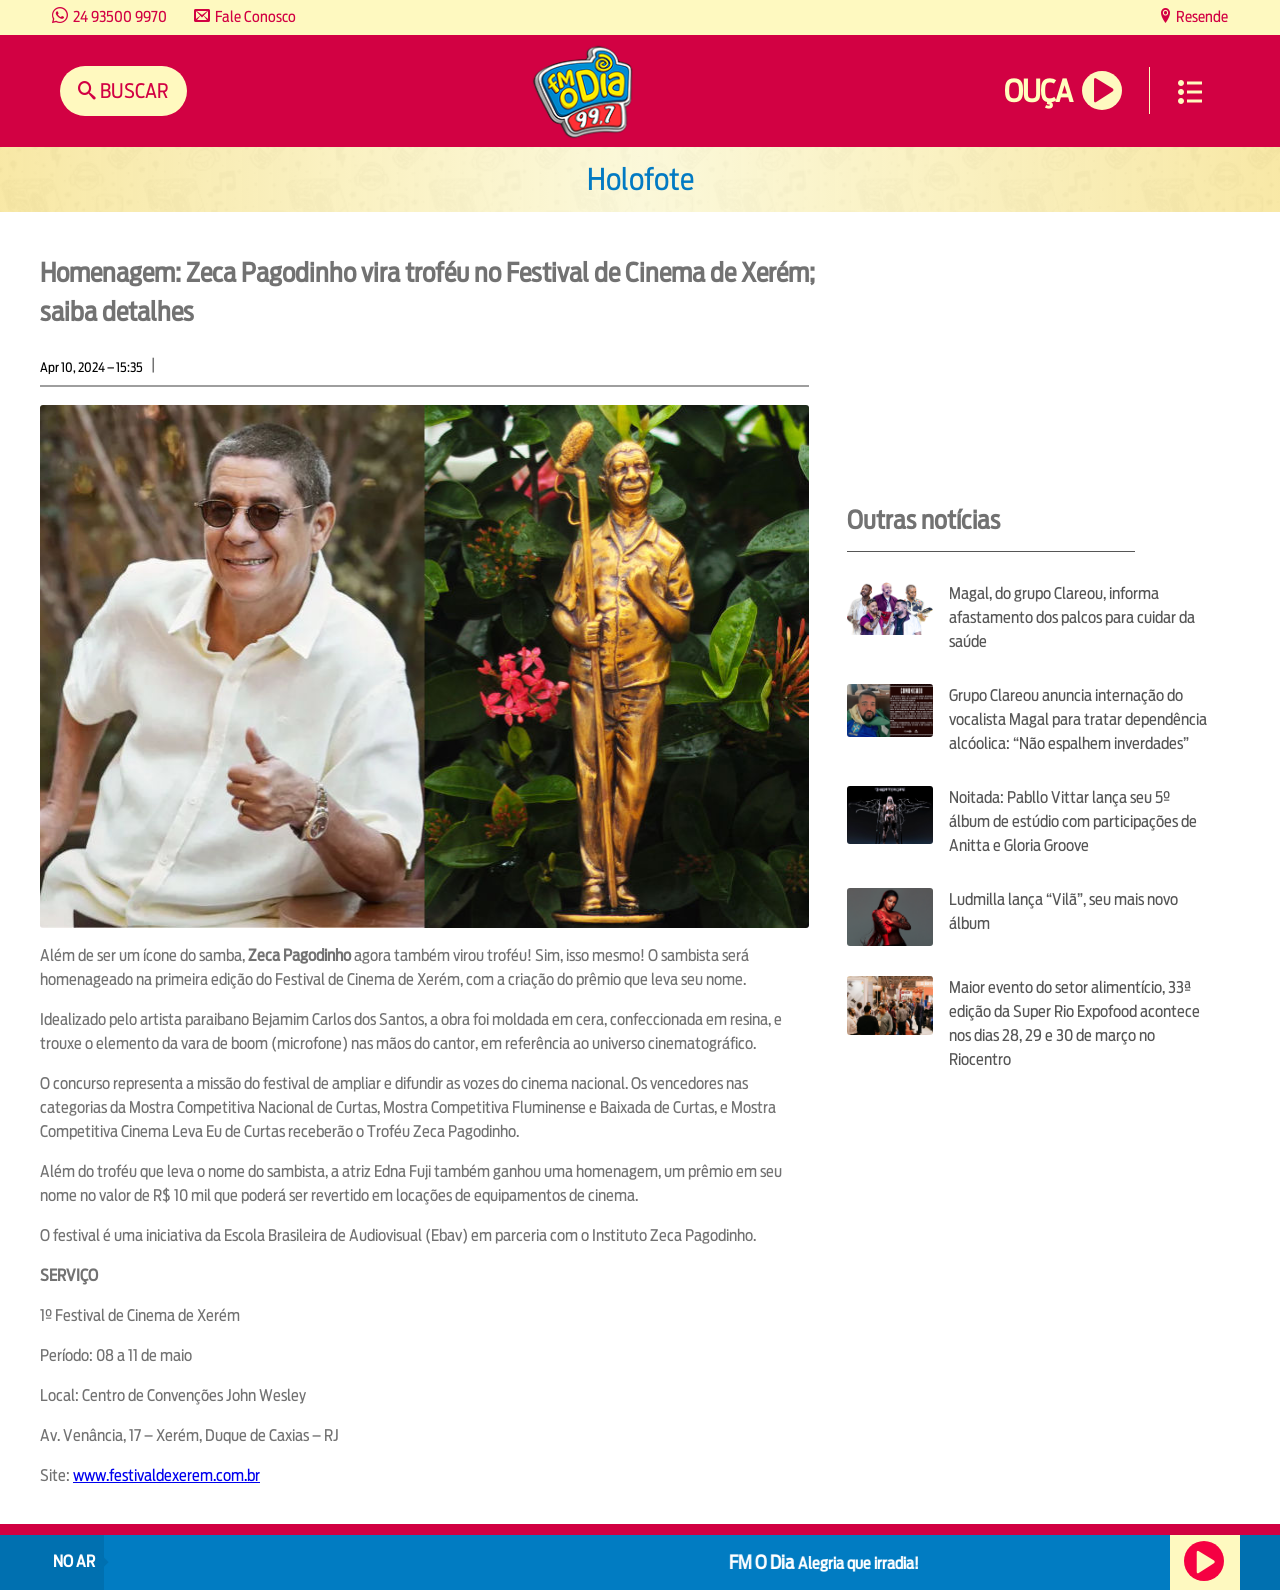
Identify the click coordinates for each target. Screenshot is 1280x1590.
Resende (1200, 16)
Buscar (132, 90)
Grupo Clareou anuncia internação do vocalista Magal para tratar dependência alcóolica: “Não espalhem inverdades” (1078, 719)
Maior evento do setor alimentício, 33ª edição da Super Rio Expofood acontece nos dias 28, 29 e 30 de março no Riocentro (1074, 1023)
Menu (1190, 92)
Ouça (1038, 91)
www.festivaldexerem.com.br (166, 1475)
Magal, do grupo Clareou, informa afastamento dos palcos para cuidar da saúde (1072, 617)
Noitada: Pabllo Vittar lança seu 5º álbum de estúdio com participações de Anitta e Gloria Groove (1073, 821)
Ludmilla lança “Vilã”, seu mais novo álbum (1063, 911)
